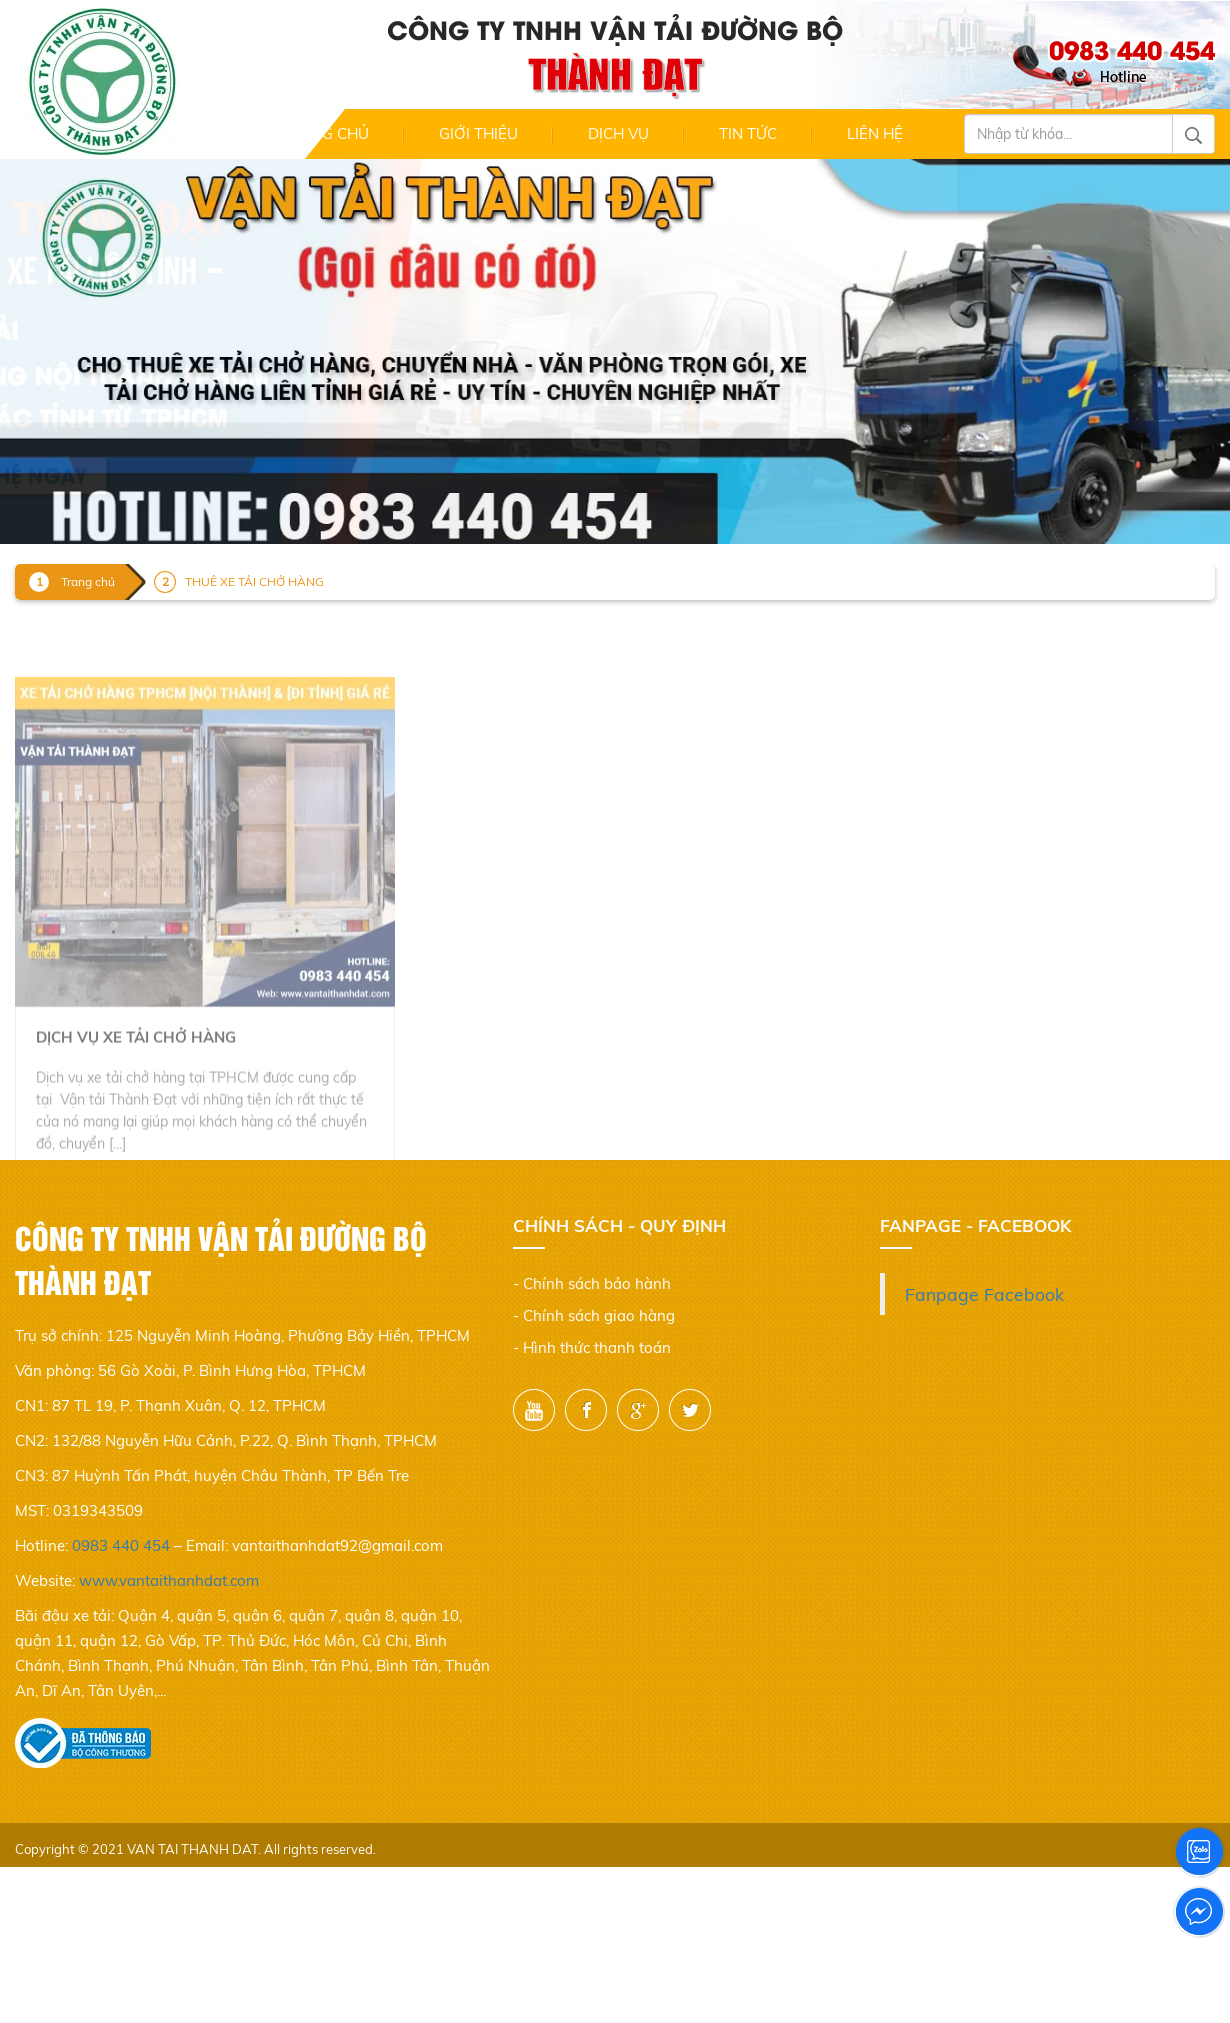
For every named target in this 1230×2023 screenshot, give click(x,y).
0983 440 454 (121, 1545)
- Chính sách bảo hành (592, 1283)
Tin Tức (748, 133)
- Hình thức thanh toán (592, 1347)
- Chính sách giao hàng (594, 1315)
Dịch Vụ (618, 133)
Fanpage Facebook (984, 1294)
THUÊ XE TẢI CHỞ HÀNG (254, 581)
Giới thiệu (478, 133)
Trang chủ (325, 133)
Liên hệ (875, 133)
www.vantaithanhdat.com (169, 1580)
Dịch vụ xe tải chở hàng (136, 1068)
